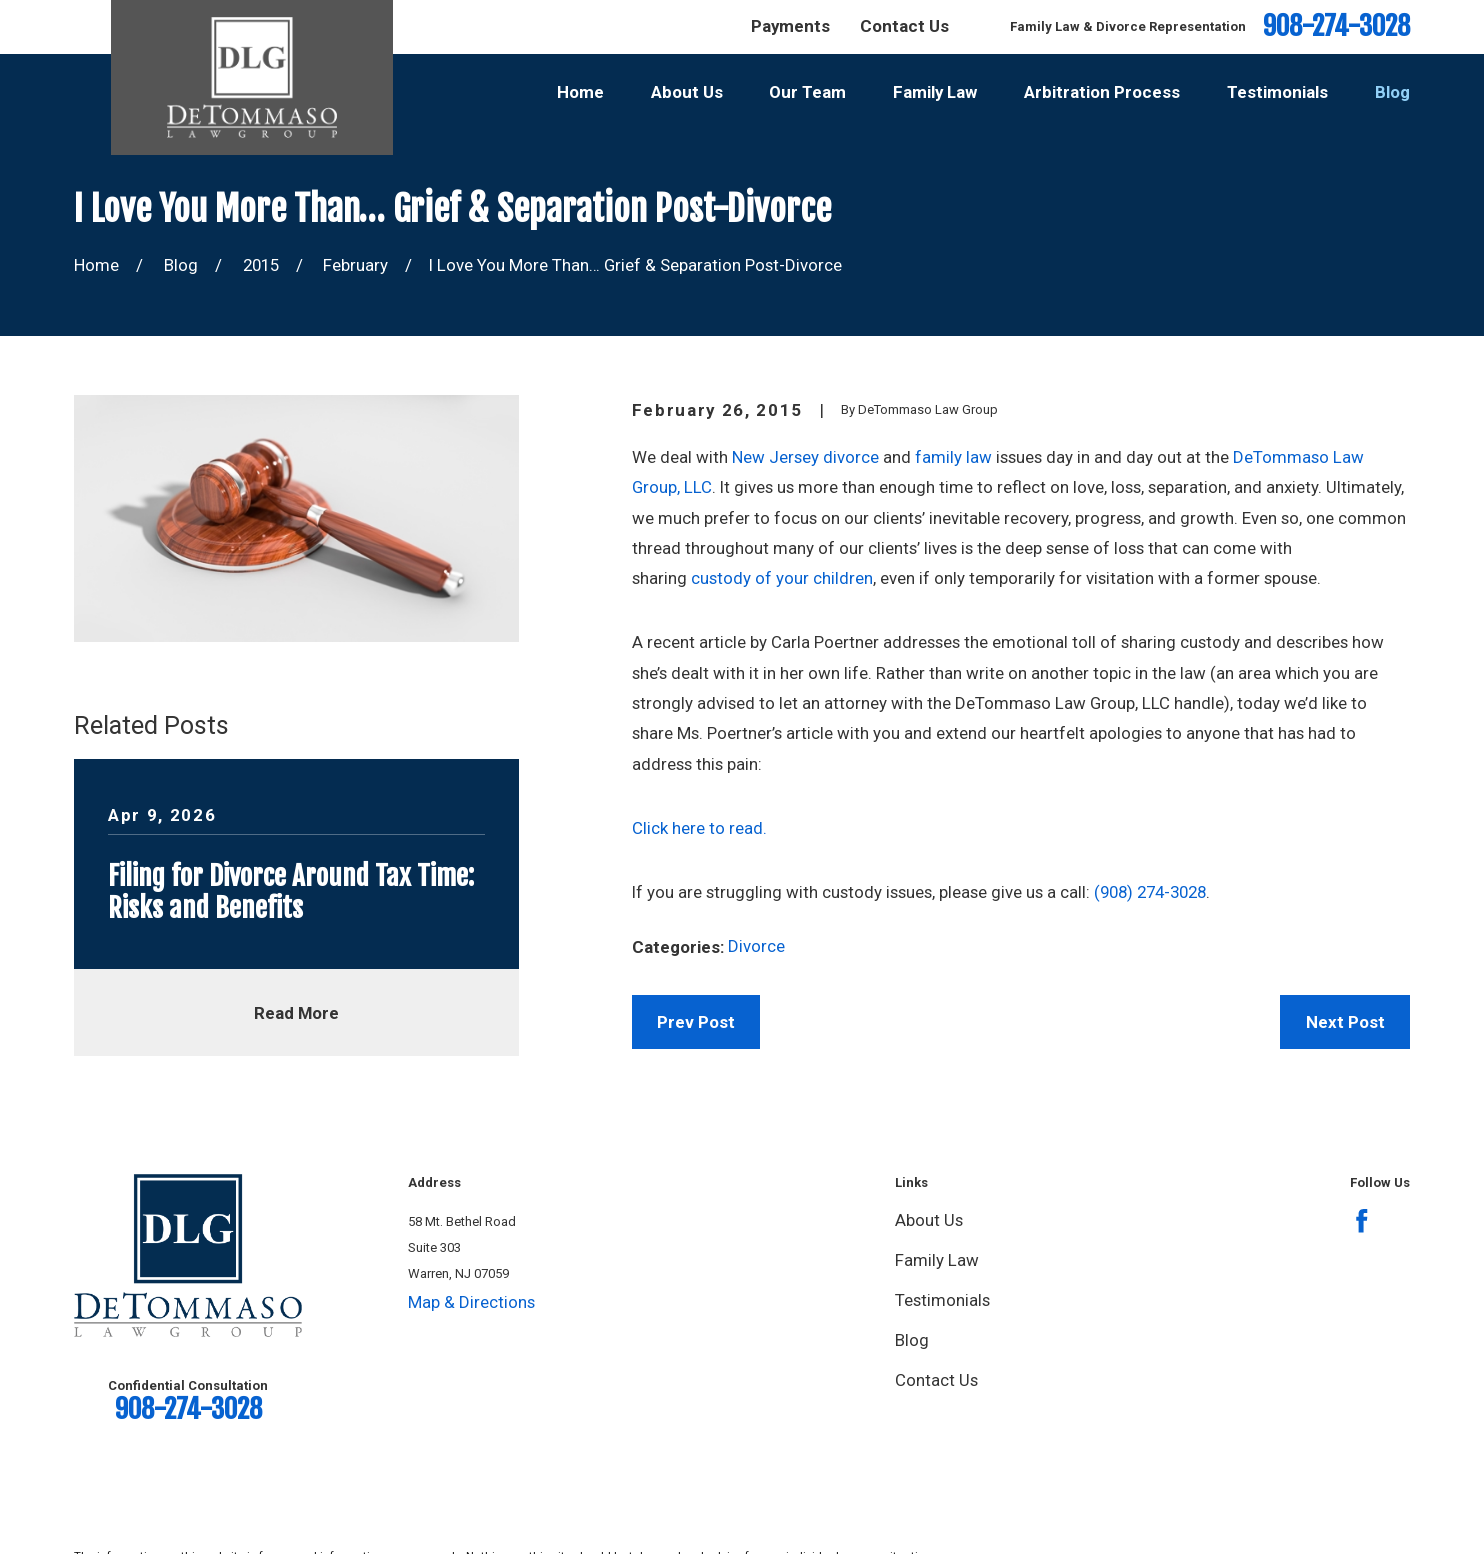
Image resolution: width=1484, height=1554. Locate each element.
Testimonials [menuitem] (1277, 92)
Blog (912, 1340)
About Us (929, 1220)
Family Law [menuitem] (935, 92)
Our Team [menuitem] (807, 92)
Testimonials (942, 1300)
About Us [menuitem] (687, 92)
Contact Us (904, 26)
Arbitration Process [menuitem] (1102, 92)
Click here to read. (699, 828)
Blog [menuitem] (1392, 92)
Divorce (756, 946)
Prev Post (696, 1022)
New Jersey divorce (805, 457)
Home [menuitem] (580, 92)
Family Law (937, 1260)
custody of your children (782, 578)
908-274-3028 (1336, 26)
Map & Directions (471, 1302)
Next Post (1345, 1022)
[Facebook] (1362, 1221)
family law (953, 457)
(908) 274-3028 (1150, 892)
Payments (790, 26)
